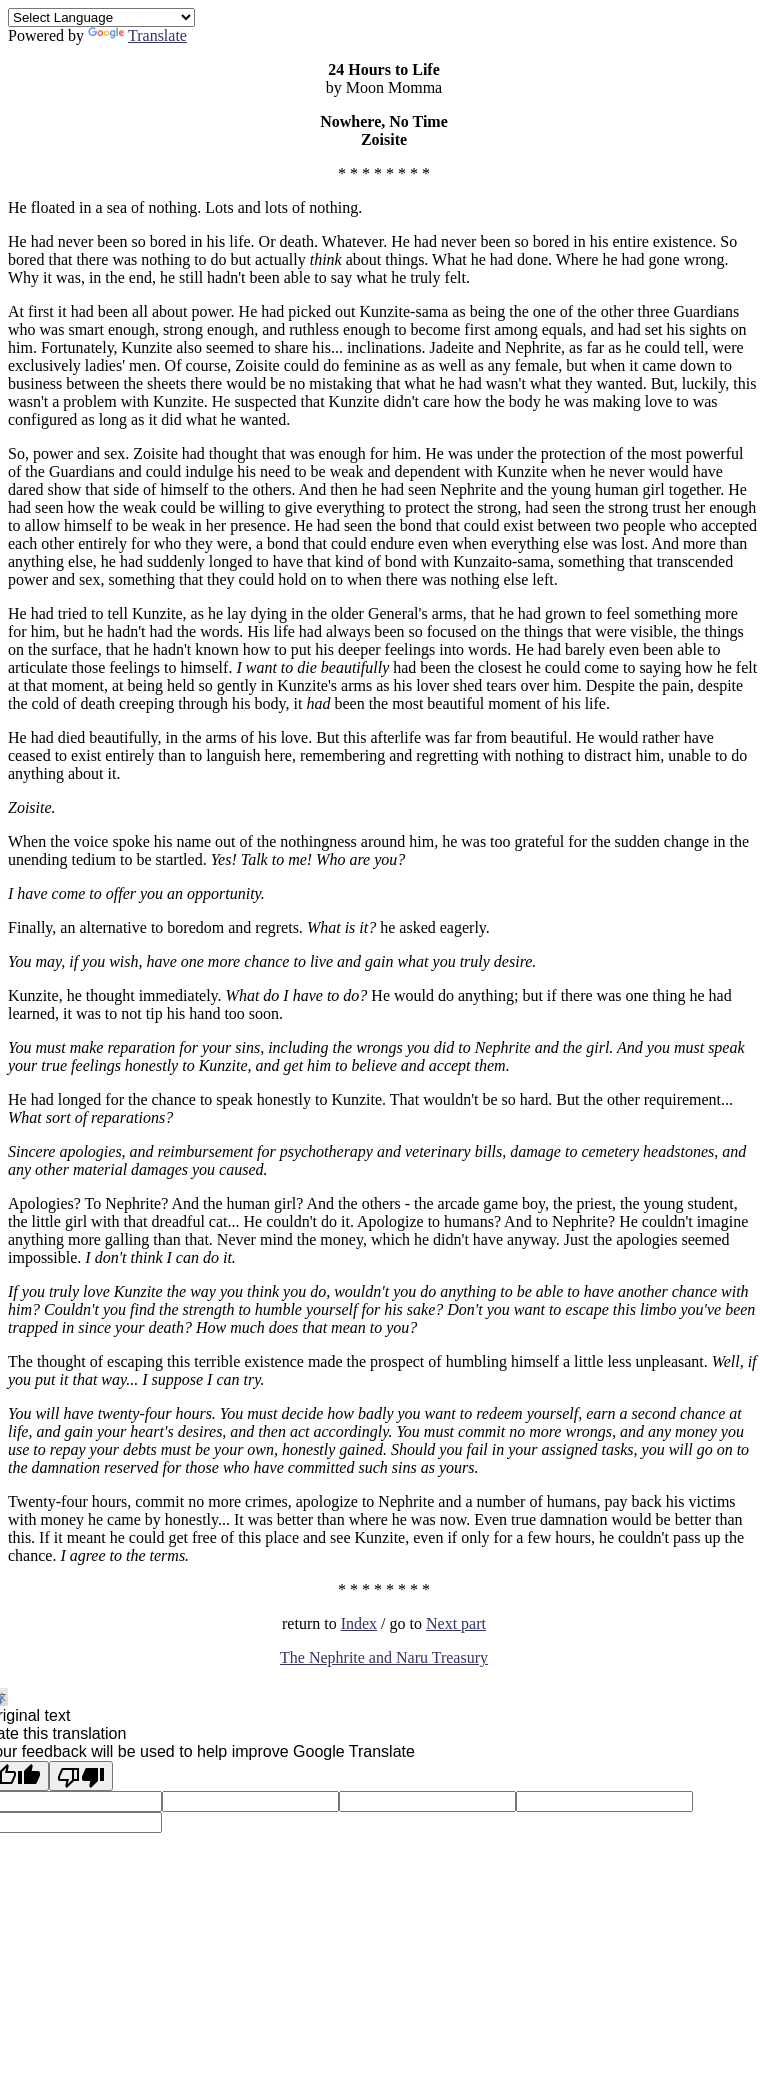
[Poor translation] (81, 1776)
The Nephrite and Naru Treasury (384, 1657)
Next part (456, 1623)
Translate (137, 35)
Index (359, 1623)
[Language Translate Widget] (101, 17)
